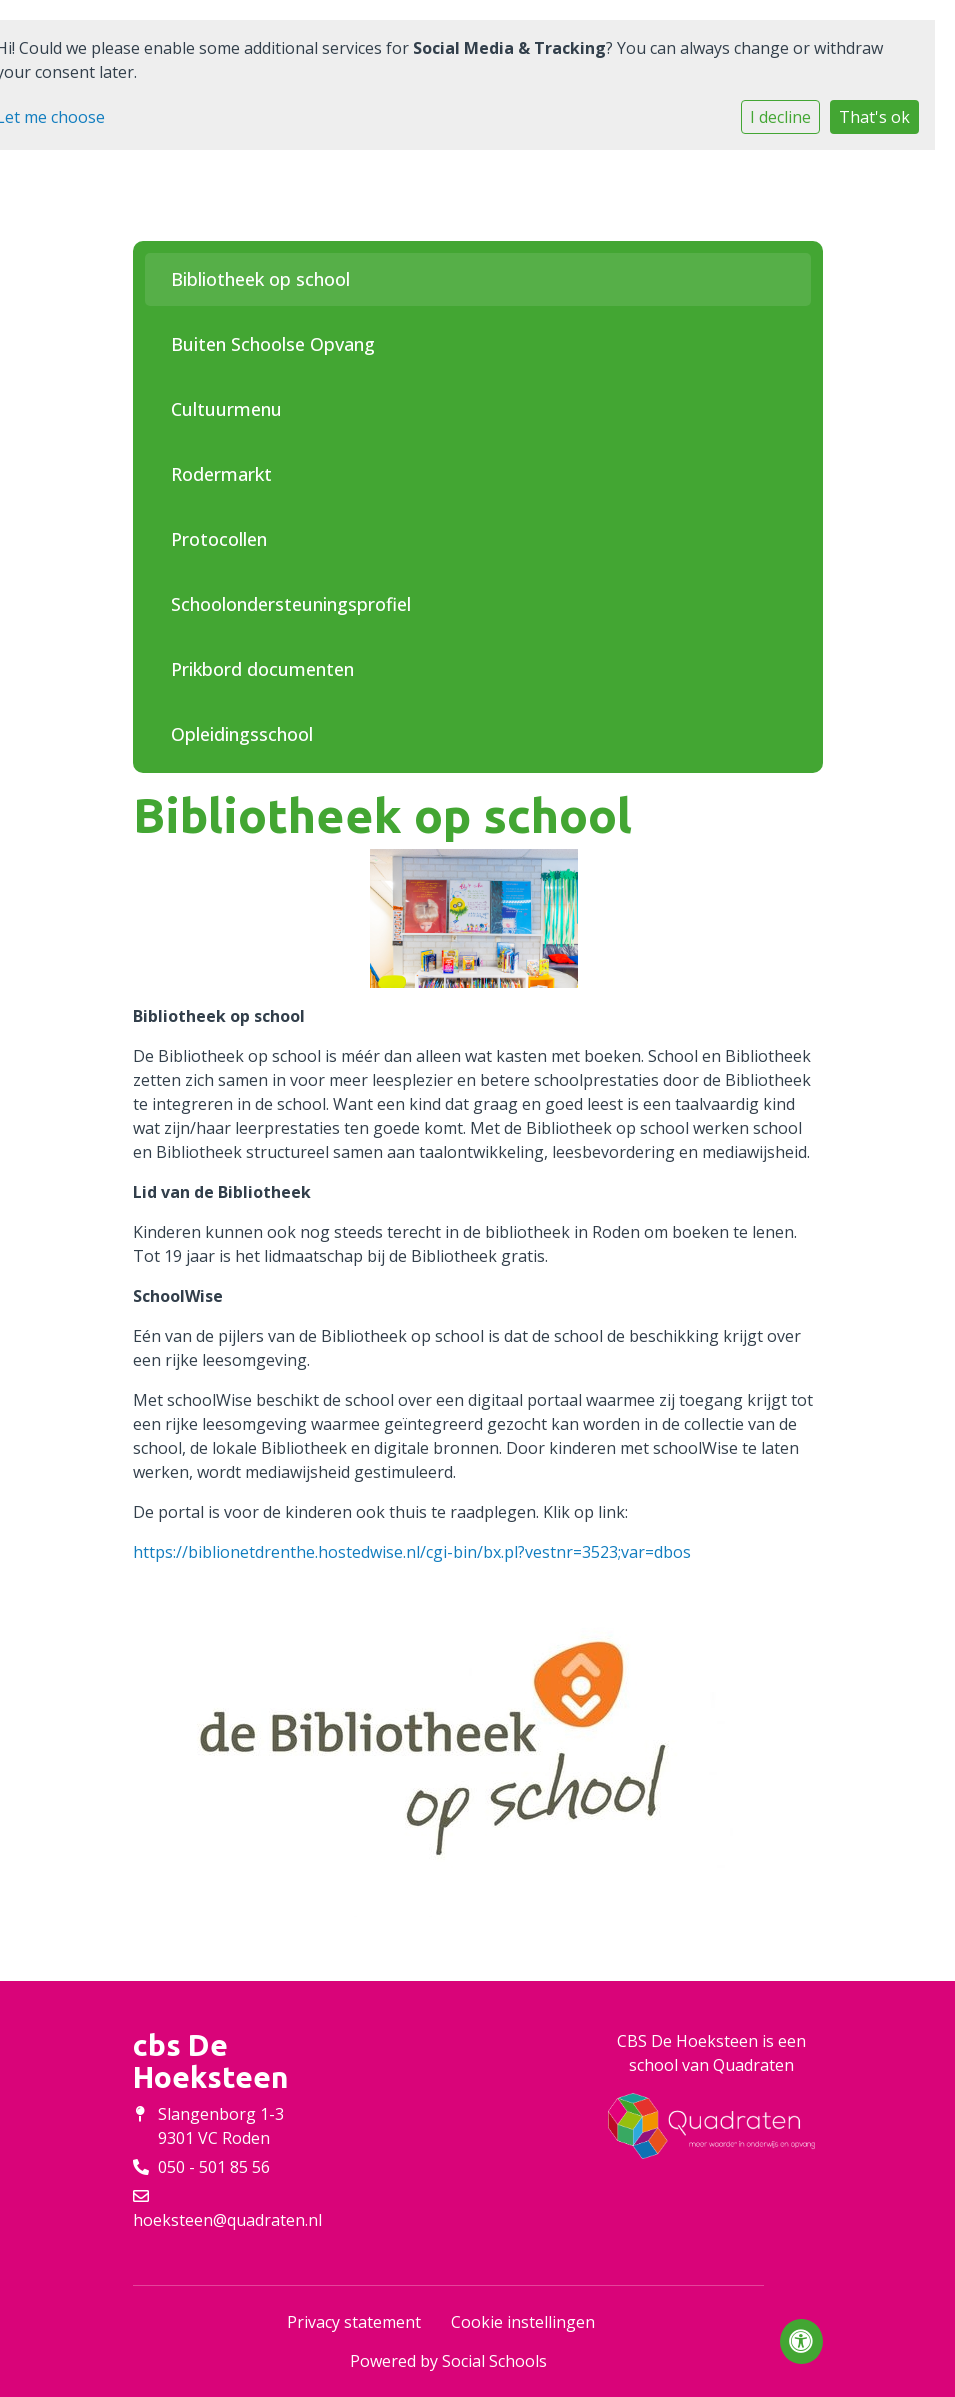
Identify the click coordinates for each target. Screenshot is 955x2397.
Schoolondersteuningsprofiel (291, 604)
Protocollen (219, 539)
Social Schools (494, 2361)
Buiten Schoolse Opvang (273, 344)
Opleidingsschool (242, 734)
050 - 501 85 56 (214, 2167)
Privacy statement (354, 2322)
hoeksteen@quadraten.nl (227, 2220)
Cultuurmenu (226, 409)
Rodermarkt (221, 474)
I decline (780, 117)
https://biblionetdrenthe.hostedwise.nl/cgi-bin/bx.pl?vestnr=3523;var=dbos (412, 1552)
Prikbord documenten (262, 669)
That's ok (874, 117)
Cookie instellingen (523, 2322)
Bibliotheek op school (260, 279)
